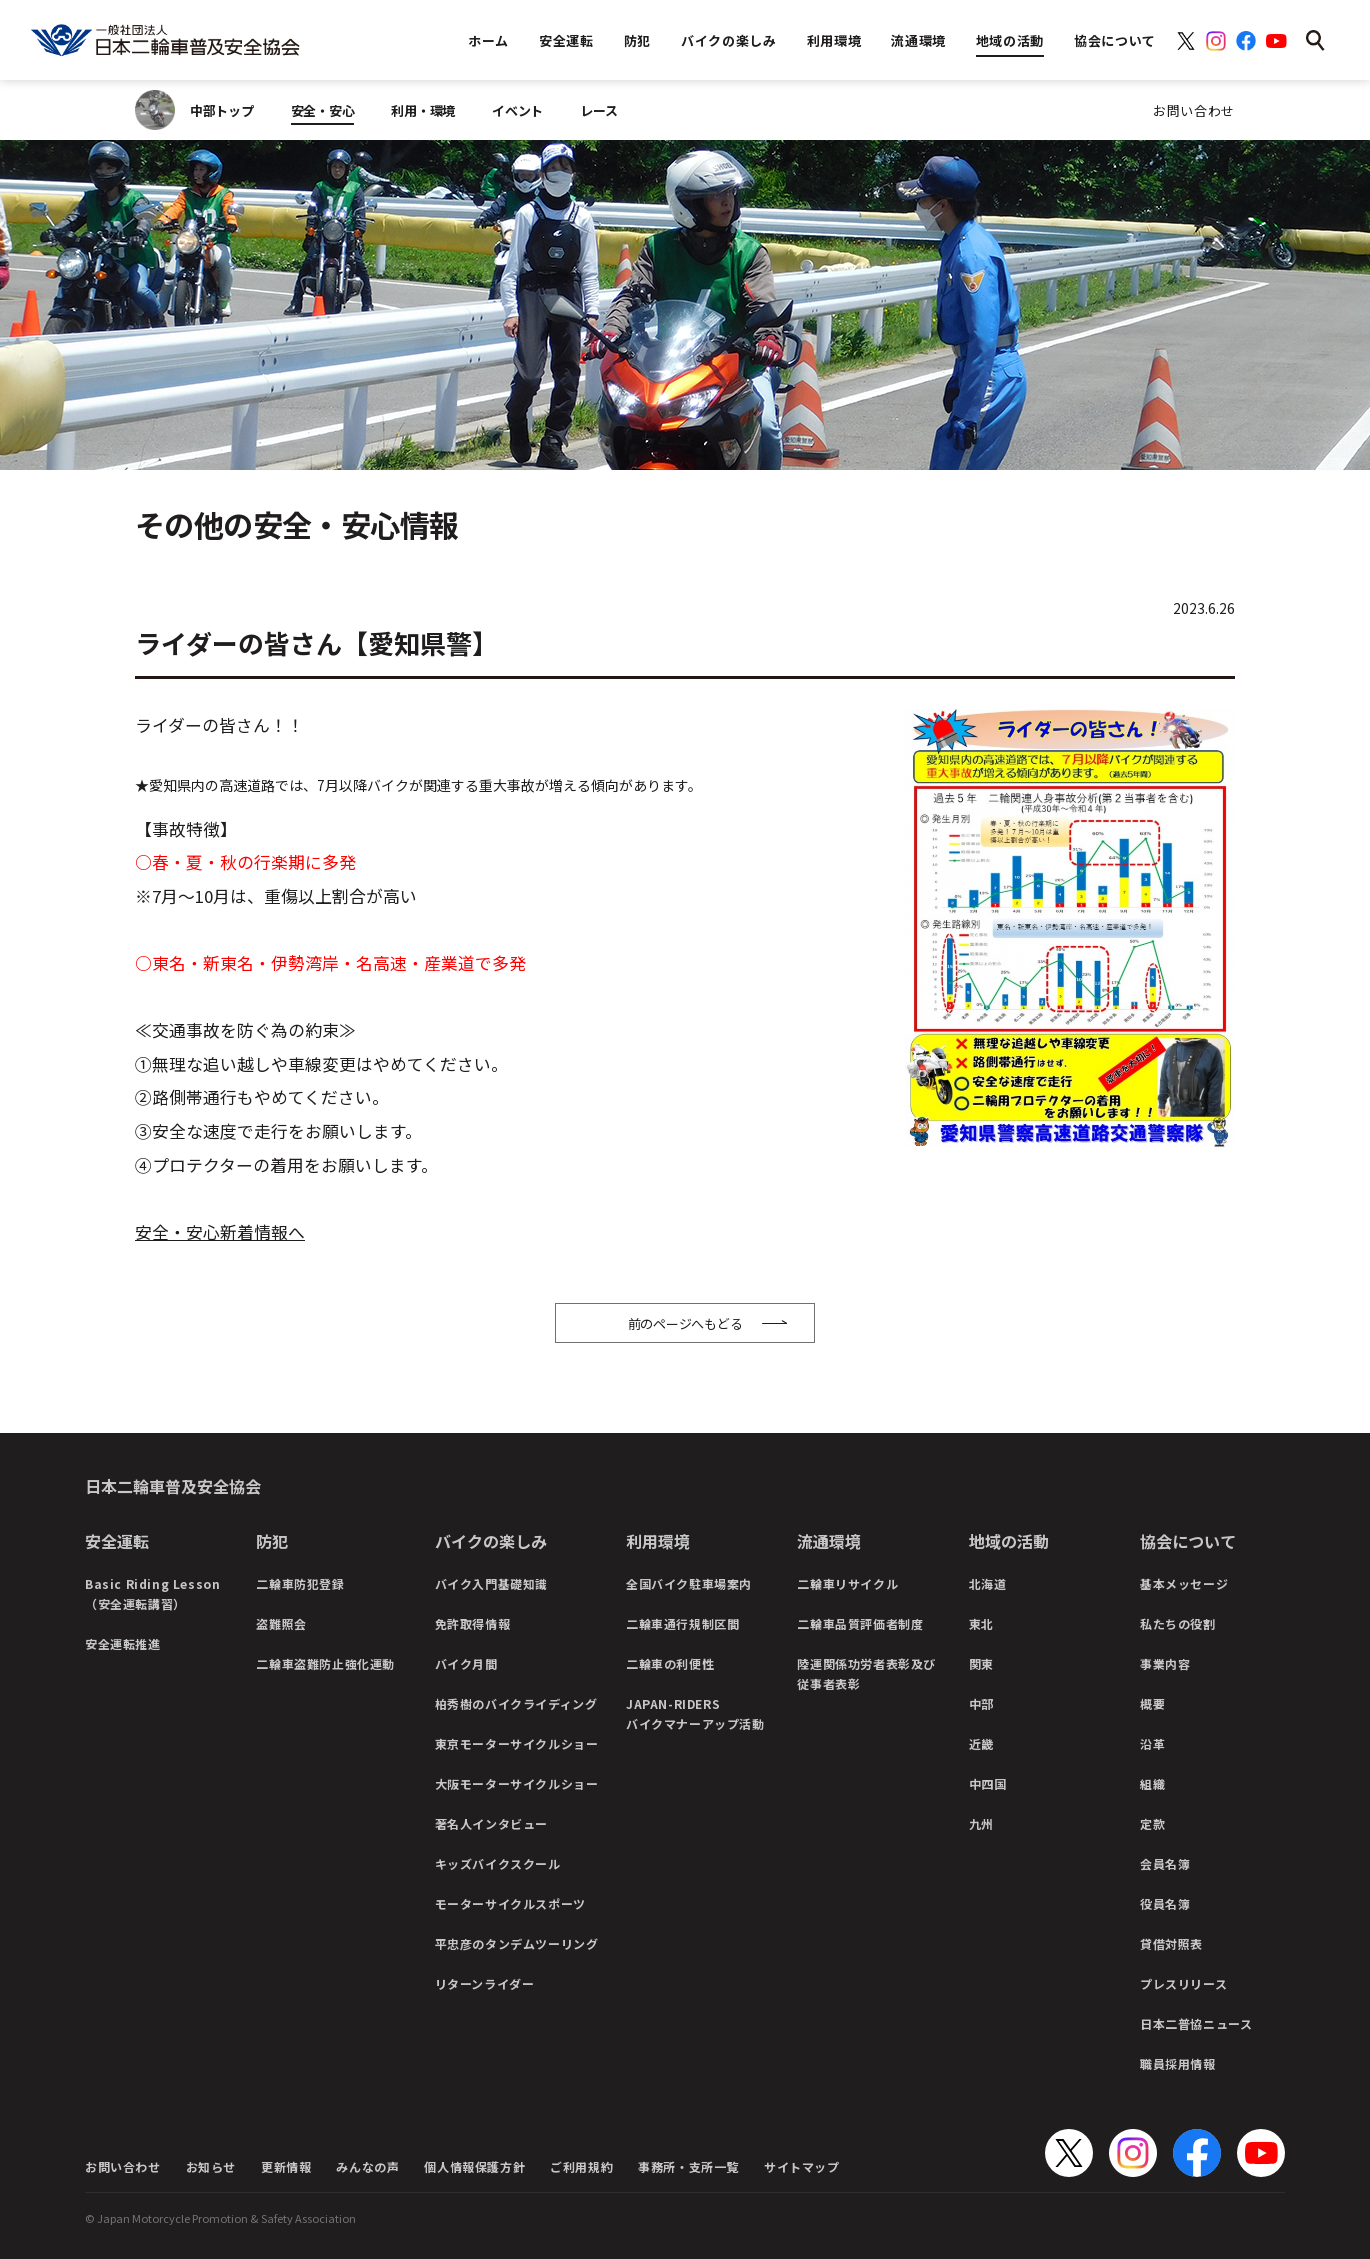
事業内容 (1165, 1663)
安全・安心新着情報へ (220, 1232)
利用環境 (658, 1541)
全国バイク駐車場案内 (689, 1583)
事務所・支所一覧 (688, 2166)
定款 (1152, 1823)
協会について (1188, 1541)
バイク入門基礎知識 (491, 1583)
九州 (981, 1823)
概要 (1152, 1703)
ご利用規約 (581, 2166)
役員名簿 (1165, 1903)
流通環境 (829, 1541)
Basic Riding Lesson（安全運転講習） (152, 1593)
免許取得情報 (473, 1623)
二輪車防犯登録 (300, 1583)
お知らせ (211, 2166)
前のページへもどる (685, 1323)
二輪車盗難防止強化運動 (325, 1663)
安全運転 (117, 1541)
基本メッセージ (1184, 1583)
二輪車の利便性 (670, 1663)
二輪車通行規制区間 (682, 1623)
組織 (1152, 1783)
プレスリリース (1183, 1983)
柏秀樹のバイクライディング (516, 1703)
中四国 (988, 1783)
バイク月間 (466, 1663)
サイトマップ (802, 2166)
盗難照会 (281, 1623)
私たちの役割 (1178, 1623)
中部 (981, 1703)
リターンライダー (485, 1983)
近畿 (981, 1743)
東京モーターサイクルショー (517, 1743)
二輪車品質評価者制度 (860, 1623)
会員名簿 (1165, 1863)
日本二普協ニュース (1196, 2023)
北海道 (988, 1583)
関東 (981, 1663)
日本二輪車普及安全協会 (173, 1486)
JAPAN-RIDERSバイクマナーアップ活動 (695, 1713)
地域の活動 (1009, 1541)
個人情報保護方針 (474, 2166)
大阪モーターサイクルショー (517, 1783)
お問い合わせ (1194, 110)
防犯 (272, 1541)
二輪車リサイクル (847, 1583)
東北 (981, 1623)
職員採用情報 (1178, 2063)
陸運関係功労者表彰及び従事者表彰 (866, 1673)
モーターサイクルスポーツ (510, 1903)
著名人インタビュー (491, 1823)
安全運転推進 (123, 1643)
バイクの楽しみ (491, 1541)
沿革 (1152, 1743)
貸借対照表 (1171, 1943)
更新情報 (286, 2166)
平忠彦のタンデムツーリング (517, 1943)
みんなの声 (367, 2166)
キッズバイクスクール (498, 1863)
